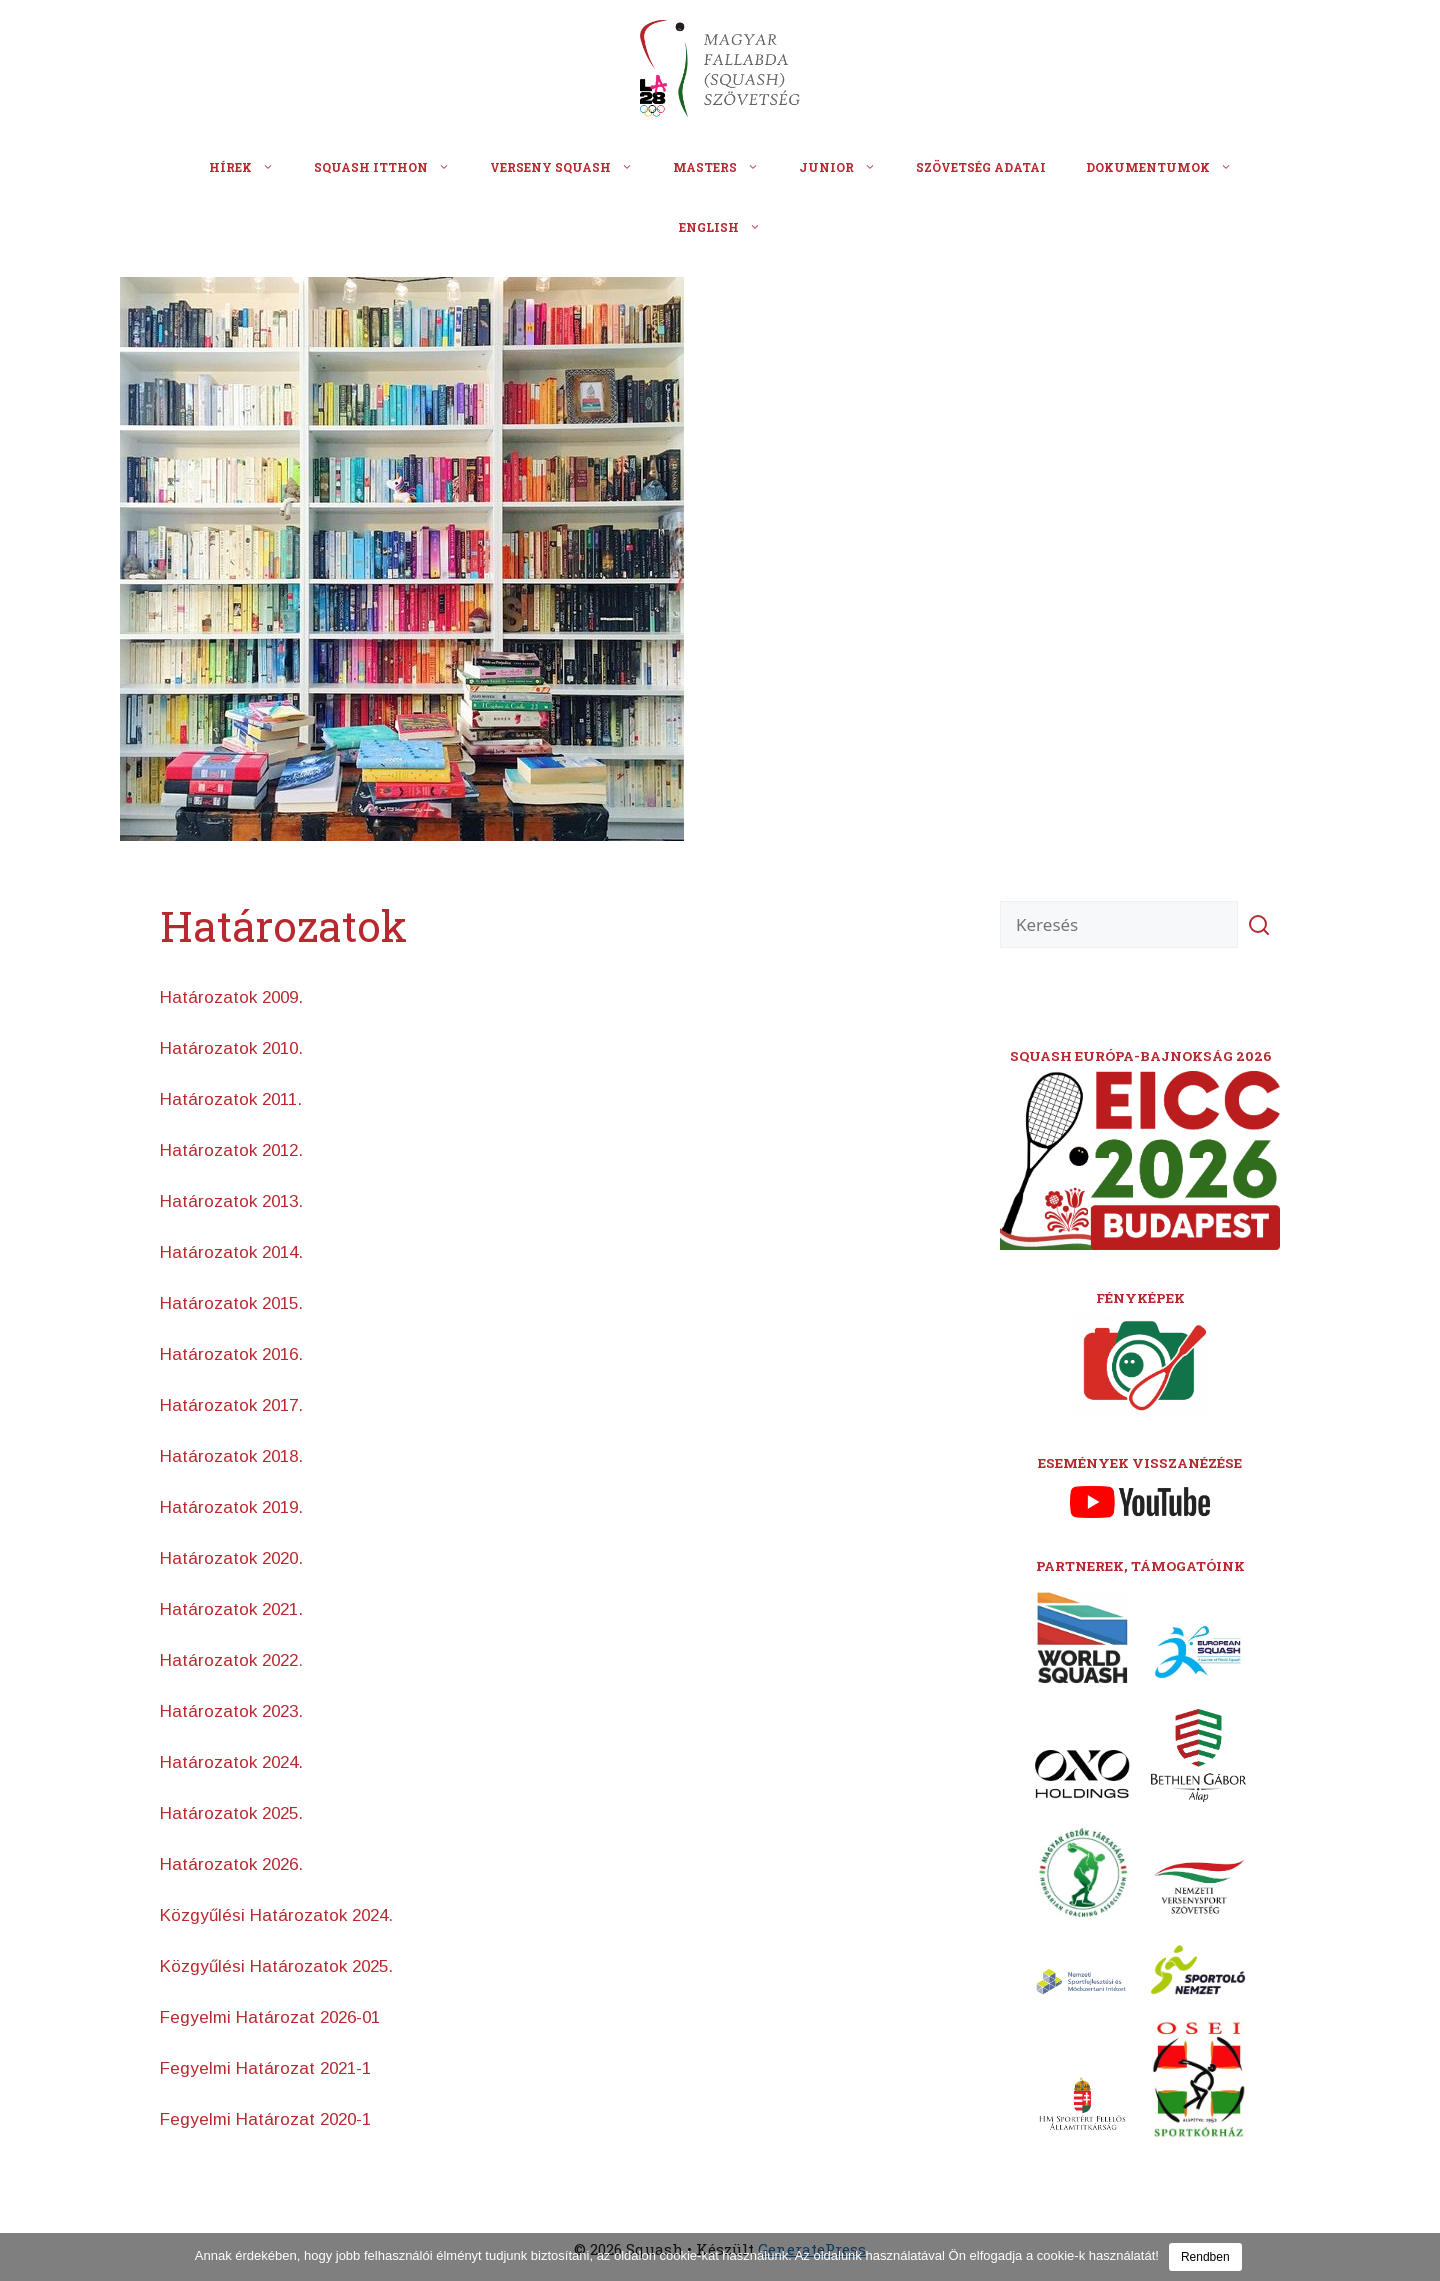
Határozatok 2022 (229, 1660)
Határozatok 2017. (231, 1405)
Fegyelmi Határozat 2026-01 (270, 2017)
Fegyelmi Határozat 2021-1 (265, 2068)
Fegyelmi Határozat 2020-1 (265, 2119)
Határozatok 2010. (231, 1048)
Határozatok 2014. (231, 1252)
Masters (726, 167)
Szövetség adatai (981, 167)
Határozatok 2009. (231, 997)
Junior (847, 167)
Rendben (1205, 2257)
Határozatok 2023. (231, 1711)
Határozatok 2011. (231, 1099)
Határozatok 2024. (231, 1762)
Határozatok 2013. (231, 1201)
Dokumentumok (1169, 167)
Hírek (251, 167)
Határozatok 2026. (231, 1864)
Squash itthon (392, 167)
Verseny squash (571, 167)
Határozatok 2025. (231, 1813)
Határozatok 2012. (231, 1150)
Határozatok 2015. (231, 1303)
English (730, 227)
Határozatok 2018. (231, 1456)
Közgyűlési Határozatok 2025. (276, 1966)
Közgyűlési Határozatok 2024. (276, 1915)
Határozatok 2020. (231, 1558)
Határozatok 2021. (231, 1609)
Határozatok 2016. (231, 1354)
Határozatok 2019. (231, 1507)
